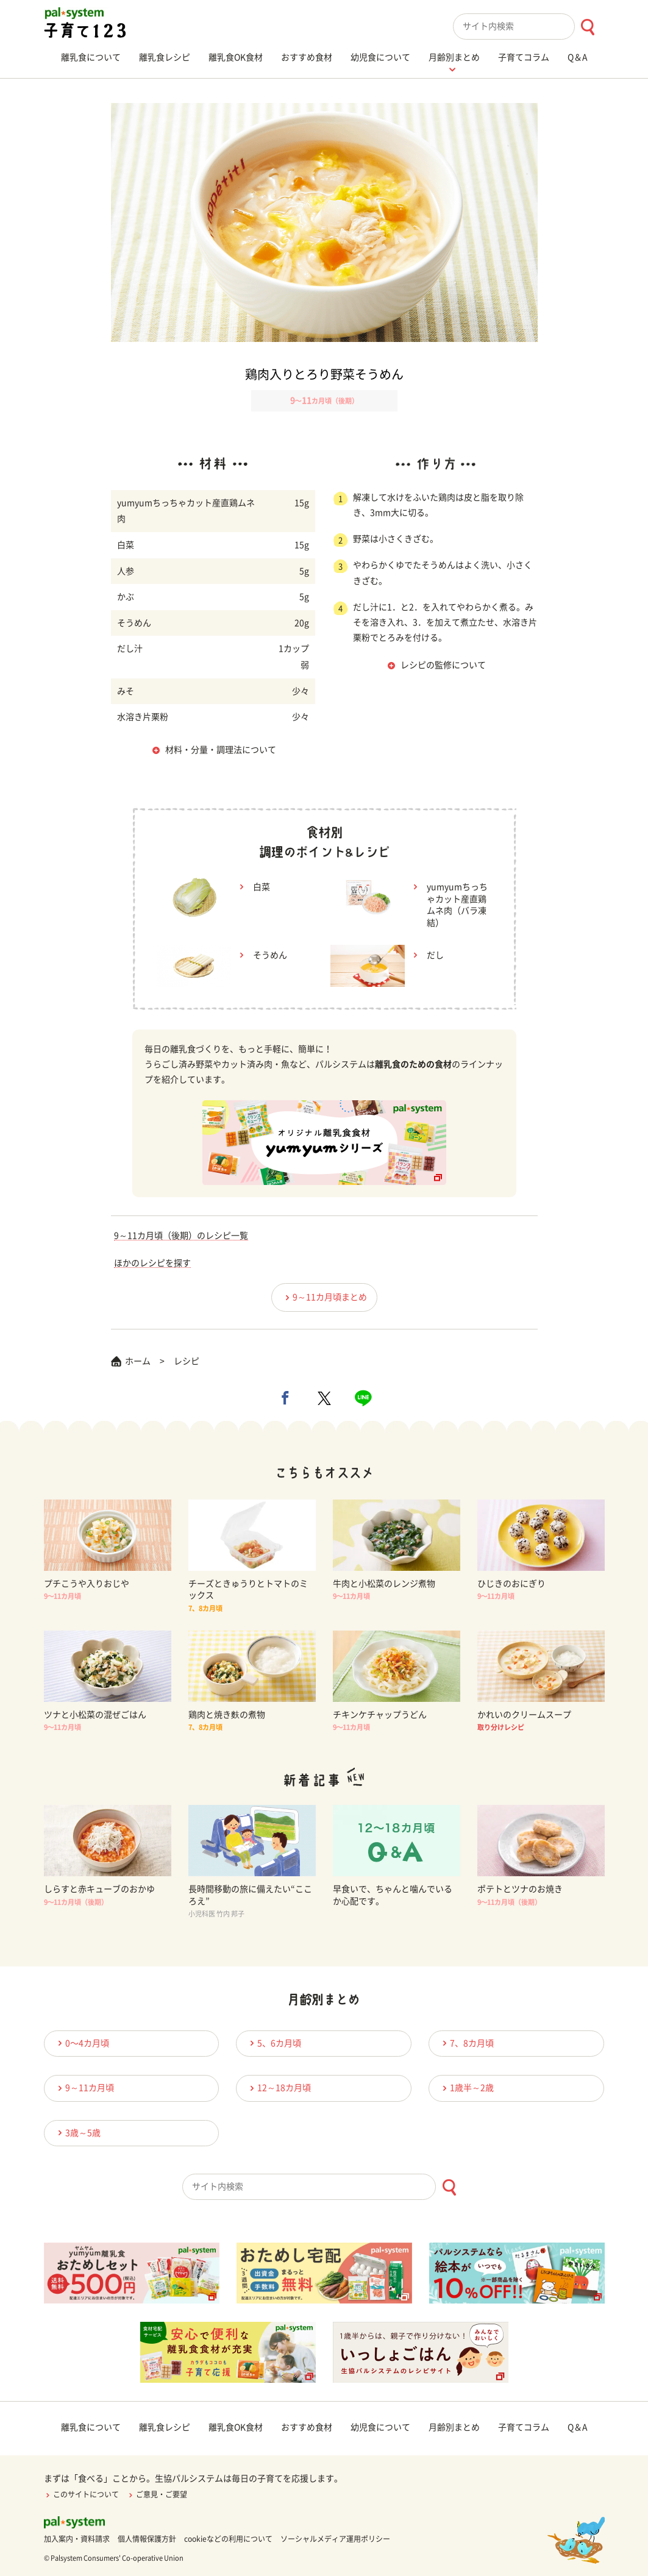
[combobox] (529, 26)
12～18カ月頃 (278, 2088)
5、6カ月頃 (273, 2043)
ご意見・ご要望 (157, 2494)
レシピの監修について (443, 665)
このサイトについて (81, 2494)
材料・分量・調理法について (220, 749)
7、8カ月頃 (466, 2043)
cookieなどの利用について (228, 2538)
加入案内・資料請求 (77, 2538)
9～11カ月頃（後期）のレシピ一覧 (181, 1235)
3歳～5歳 (77, 2132)
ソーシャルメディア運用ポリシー (335, 2538)
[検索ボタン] (587, 27)
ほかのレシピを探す (152, 1263)
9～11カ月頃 (84, 2088)
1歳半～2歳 (466, 2088)
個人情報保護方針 (147, 2538)
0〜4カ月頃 (81, 2043)
